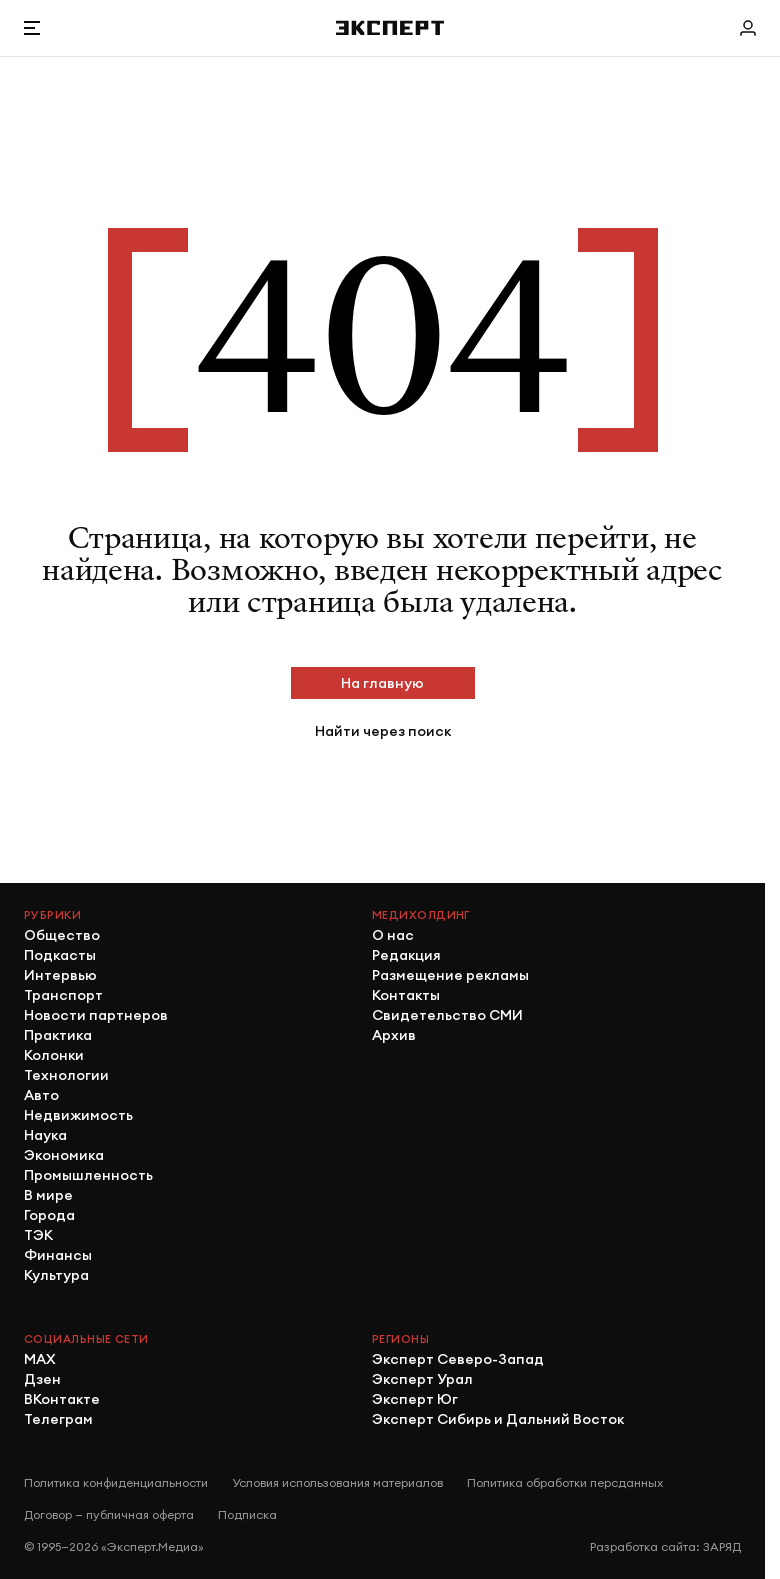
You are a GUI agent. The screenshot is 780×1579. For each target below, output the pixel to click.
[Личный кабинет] (748, 28)
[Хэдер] (390, 27)
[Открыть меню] (32, 28)
